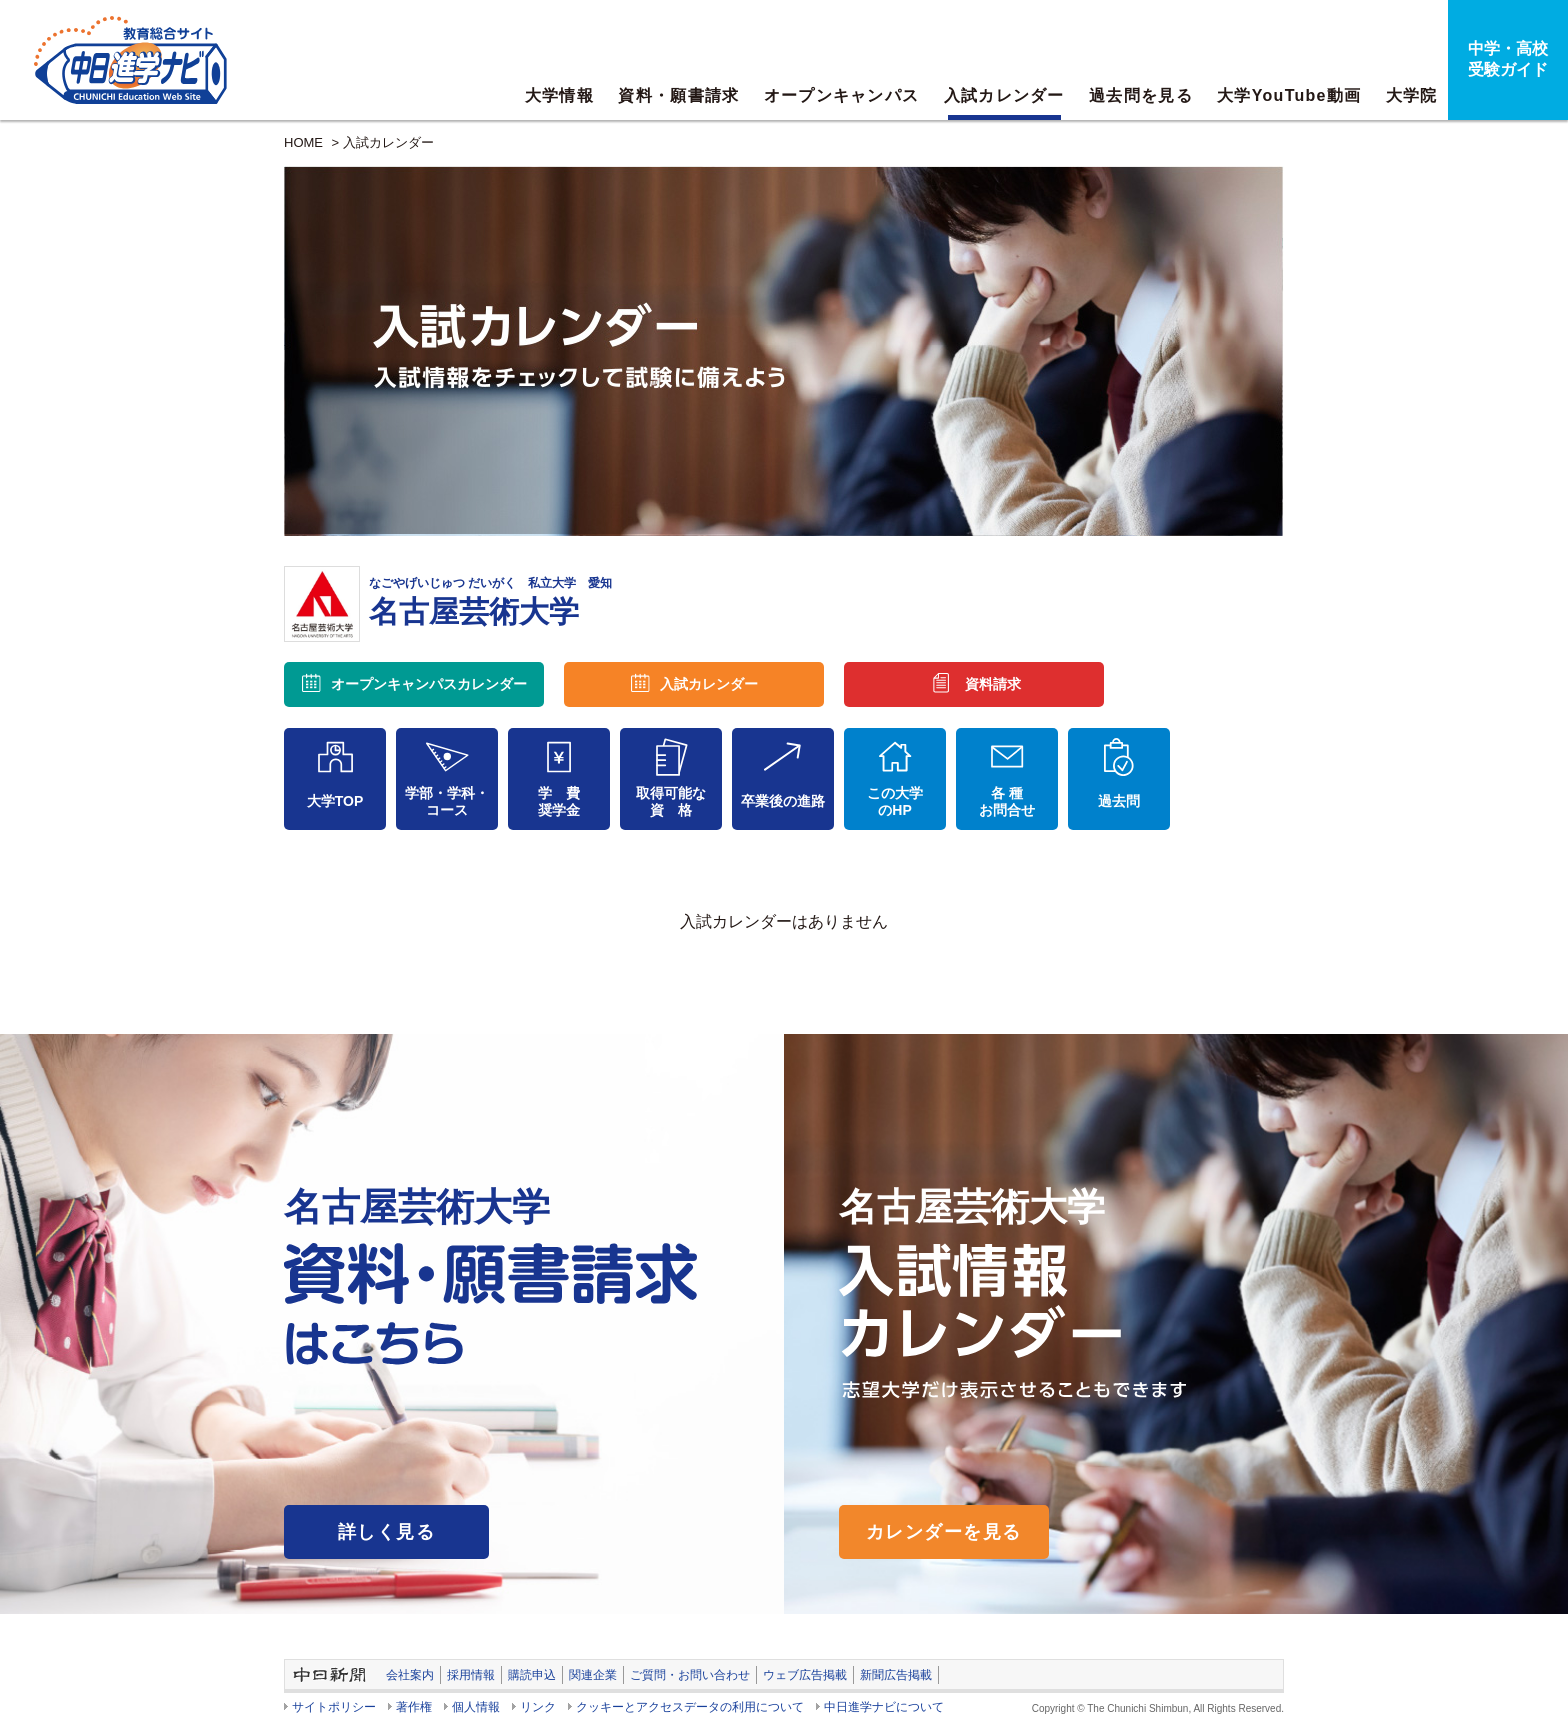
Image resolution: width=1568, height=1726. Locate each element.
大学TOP (335, 801)
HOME (303, 142)
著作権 (414, 1707)
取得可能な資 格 (671, 801)
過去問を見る (1141, 95)
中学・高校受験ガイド (1508, 59)
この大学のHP (895, 801)
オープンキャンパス (842, 95)
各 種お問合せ (1007, 801)
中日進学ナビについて (884, 1707)
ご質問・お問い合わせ (690, 1675)
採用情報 (471, 1675)
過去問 (1119, 801)
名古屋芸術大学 (490, 602)
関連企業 (593, 1675)
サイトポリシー (334, 1707)
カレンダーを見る (944, 1532)
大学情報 (559, 95)
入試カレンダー (1004, 95)
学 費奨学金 (559, 801)
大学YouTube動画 (1289, 95)
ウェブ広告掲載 (805, 1675)
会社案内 (410, 1675)
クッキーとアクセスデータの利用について (690, 1707)
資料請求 (993, 684)
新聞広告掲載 (896, 1675)
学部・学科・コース (447, 801)
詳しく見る (386, 1532)
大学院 (1412, 95)
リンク (538, 1707)
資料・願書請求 (678, 95)
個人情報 (476, 1707)
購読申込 (532, 1675)
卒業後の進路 (783, 801)
